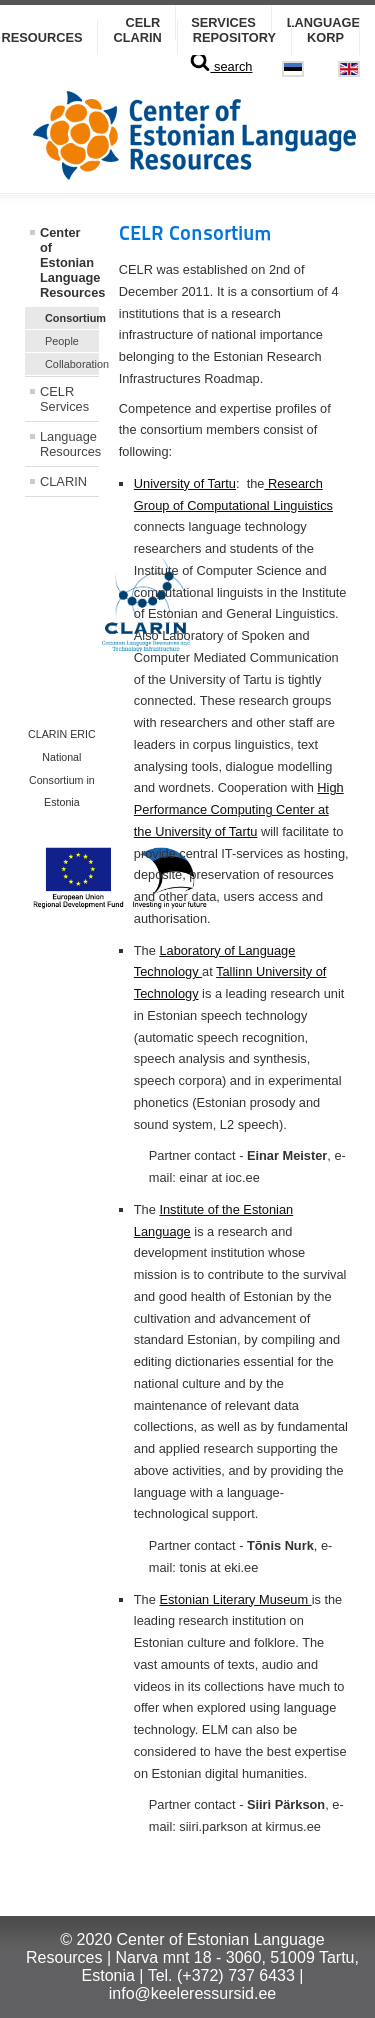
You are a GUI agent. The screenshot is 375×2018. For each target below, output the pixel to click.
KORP (325, 37)
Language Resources (69, 444)
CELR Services (64, 399)
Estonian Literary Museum (235, 1599)
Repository (234, 37)
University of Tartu (185, 483)
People (62, 341)
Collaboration (72, 364)
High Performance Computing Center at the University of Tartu (239, 809)
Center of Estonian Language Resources (69, 262)
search (221, 66)
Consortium (72, 318)
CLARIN (137, 37)
